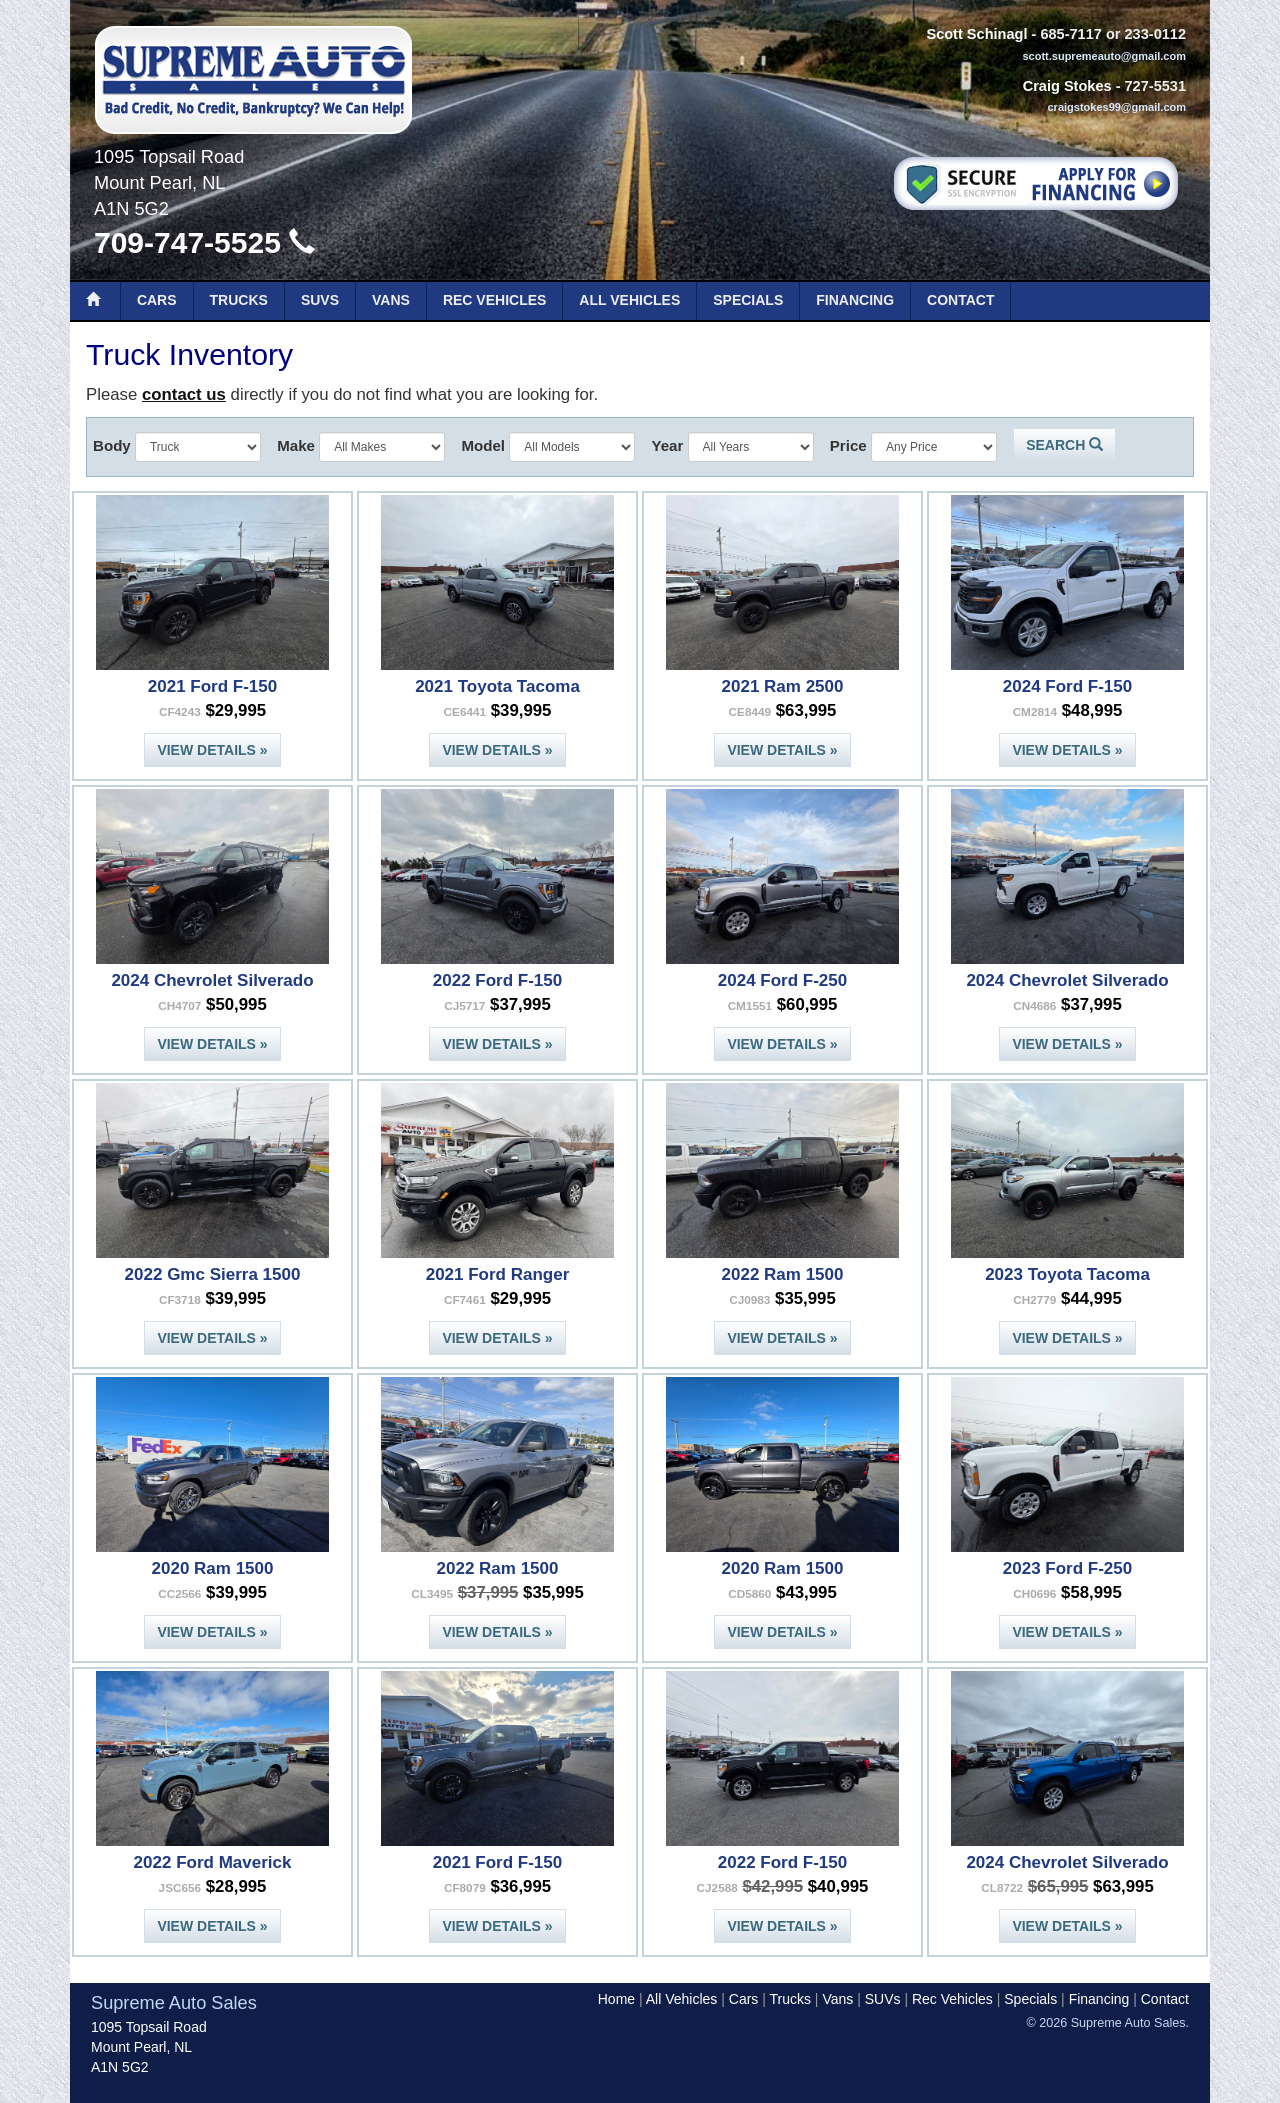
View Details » (212, 750)
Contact (960, 300)
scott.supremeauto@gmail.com (1104, 56)
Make (296, 445)
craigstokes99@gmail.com (1116, 107)
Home (616, 1999)
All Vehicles (629, 300)
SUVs (320, 300)
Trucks (239, 300)
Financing (855, 300)
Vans (391, 300)
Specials (748, 300)
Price (848, 445)
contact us (184, 394)
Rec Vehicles (494, 300)
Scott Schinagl (976, 34)
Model (483, 445)
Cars (157, 300)
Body (112, 445)
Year (667, 445)
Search (1064, 445)
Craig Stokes (1067, 86)
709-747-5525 (204, 242)
